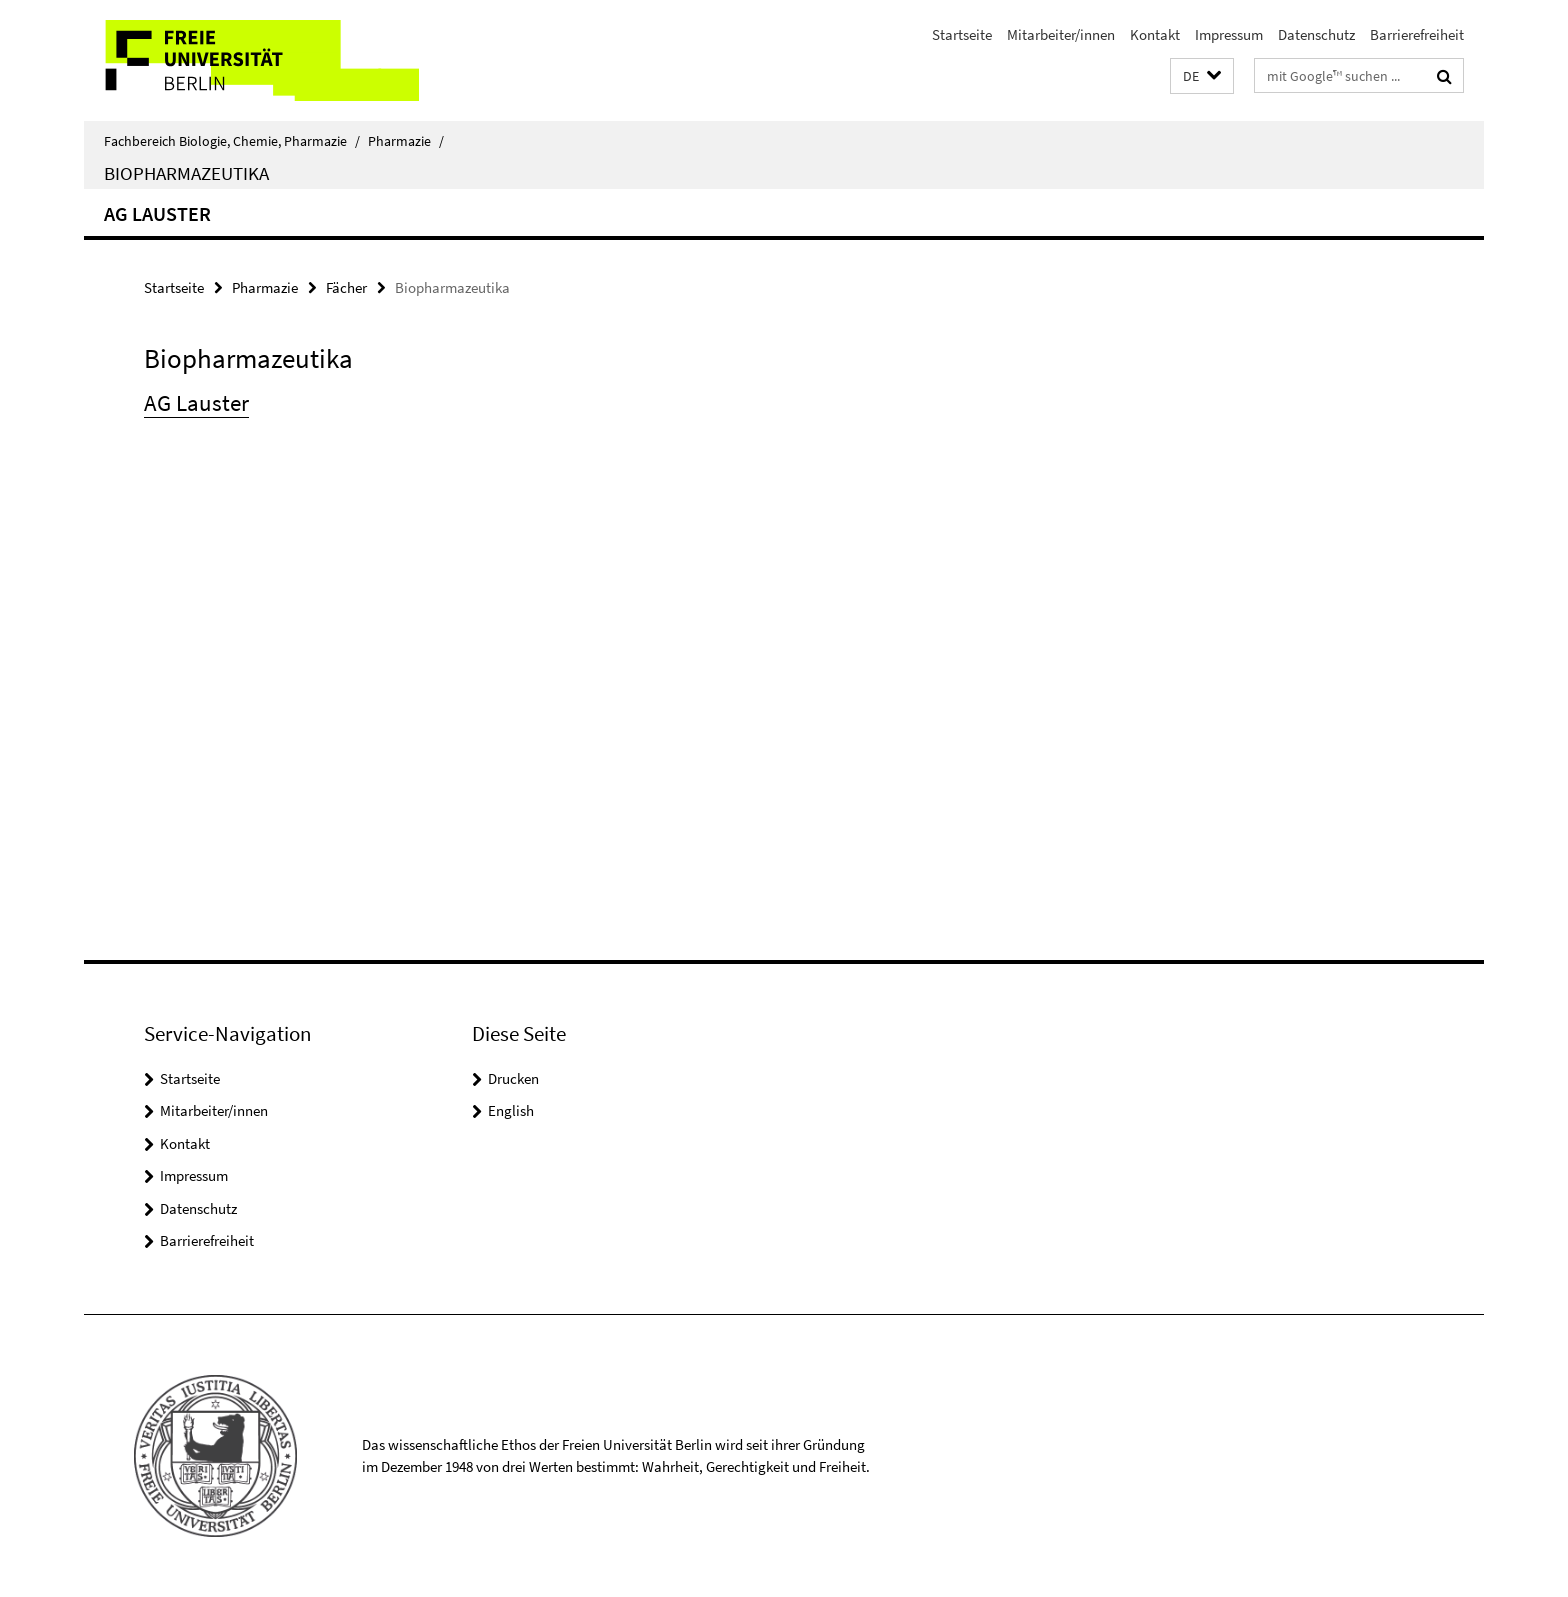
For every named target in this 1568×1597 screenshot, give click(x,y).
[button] (1202, 76)
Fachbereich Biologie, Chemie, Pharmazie (232, 141)
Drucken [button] (513, 1078)
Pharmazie (406, 141)
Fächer (346, 287)
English (511, 1110)
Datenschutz (1316, 34)
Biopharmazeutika (186, 173)
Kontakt (1155, 34)
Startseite (962, 34)
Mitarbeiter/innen (1061, 34)
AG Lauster (157, 213)
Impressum (1229, 34)
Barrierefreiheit (1417, 34)
